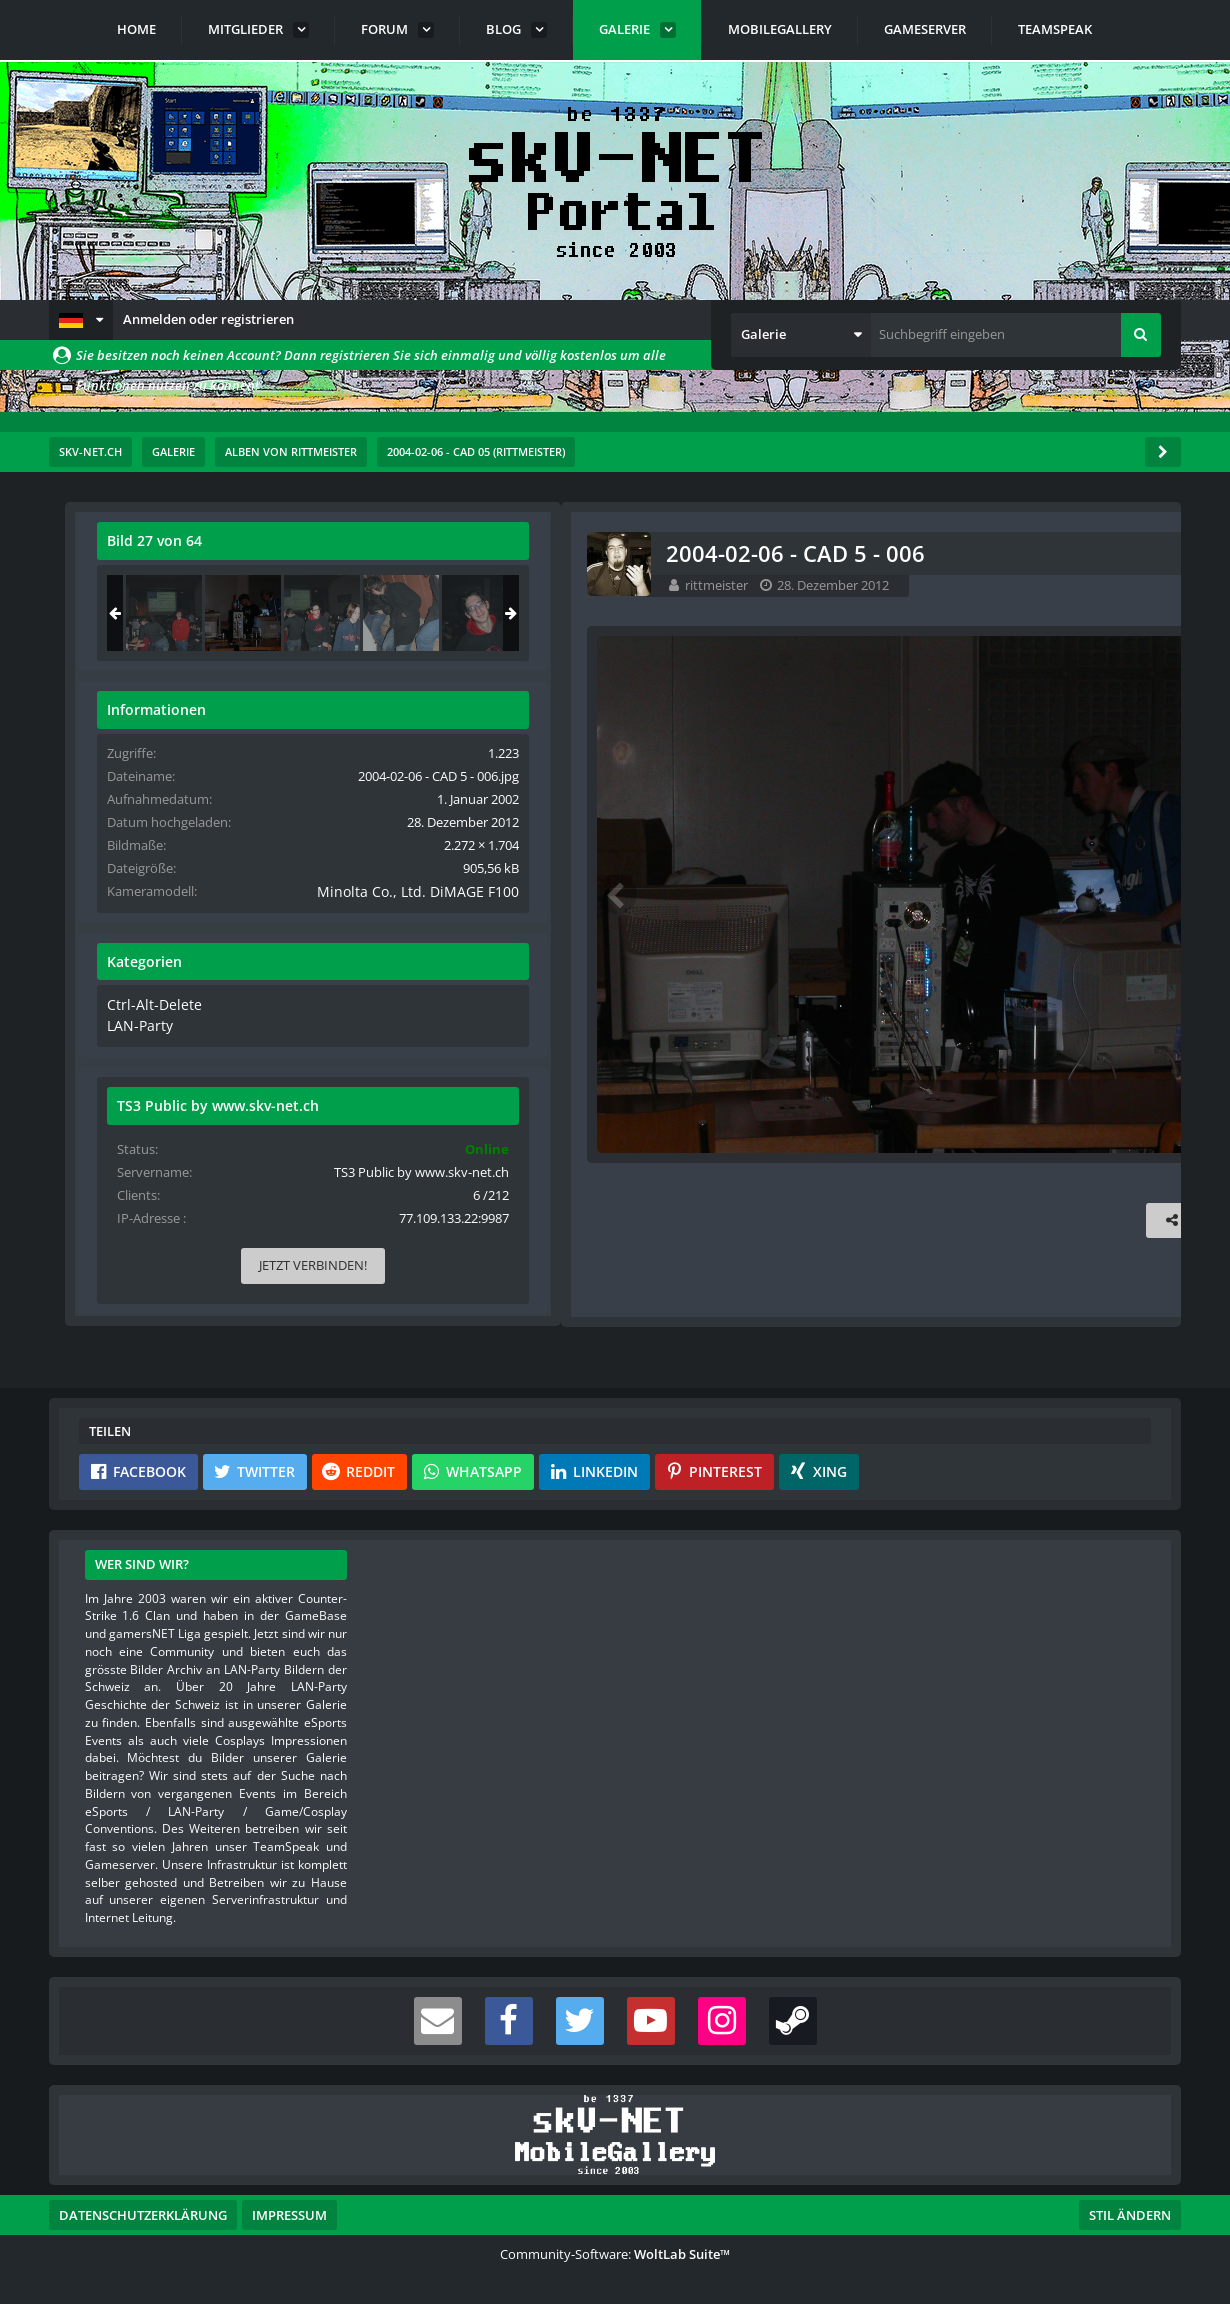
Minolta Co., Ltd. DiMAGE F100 (1051, 910)
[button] (81, 320)
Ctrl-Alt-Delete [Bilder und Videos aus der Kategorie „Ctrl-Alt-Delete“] (922, 1023)
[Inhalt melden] (765, 1222)
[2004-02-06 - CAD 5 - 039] (1096, 613)
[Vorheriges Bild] (109, 895)
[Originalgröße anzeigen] (758, 553)
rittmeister (208, 585)
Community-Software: (615, 2254)
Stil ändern (1130, 2215)
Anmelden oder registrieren (208, 319)
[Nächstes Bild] (761, 895)
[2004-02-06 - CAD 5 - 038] (938, 613)
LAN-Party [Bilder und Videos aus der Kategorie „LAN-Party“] (911, 1042)
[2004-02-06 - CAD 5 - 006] (1017, 613)
